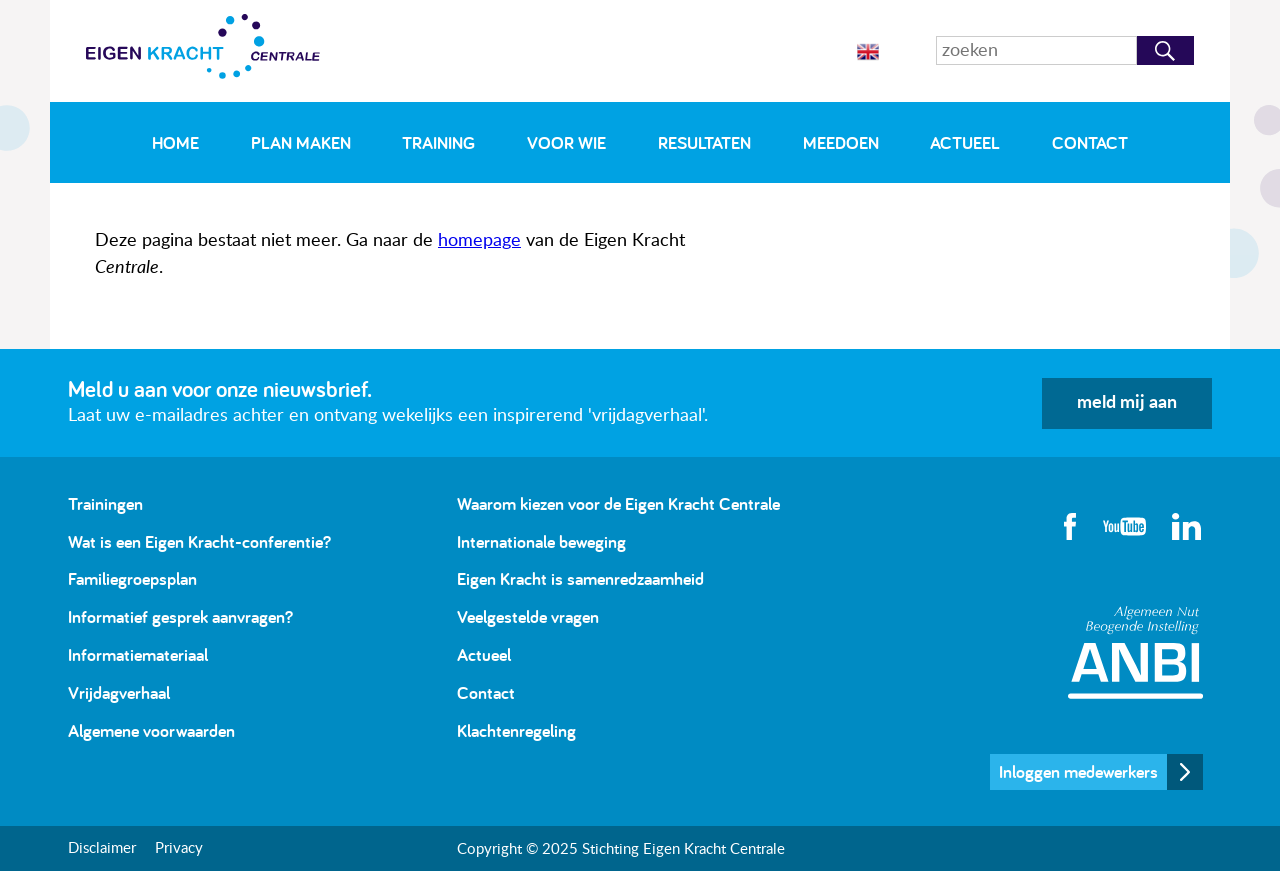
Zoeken (1165, 50)
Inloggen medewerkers (1078, 771)
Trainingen (105, 503)
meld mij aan (1127, 403)
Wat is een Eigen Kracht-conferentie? (199, 541)
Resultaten (704, 142)
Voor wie (566, 142)
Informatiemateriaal (138, 654)
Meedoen (841, 142)
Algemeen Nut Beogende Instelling (1135, 652)
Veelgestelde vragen (528, 616)
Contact (1090, 142)
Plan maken (301, 142)
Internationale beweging (541, 541)
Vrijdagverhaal (119, 692)
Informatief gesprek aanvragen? (180, 616)
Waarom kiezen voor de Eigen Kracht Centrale (618, 503)
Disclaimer (102, 848)
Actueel (965, 142)
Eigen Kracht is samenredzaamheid (580, 578)
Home (175, 142)
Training (438, 142)
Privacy (179, 848)
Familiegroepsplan (132, 578)
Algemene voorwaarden (151, 730)
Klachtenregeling (516, 730)
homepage (479, 241)
